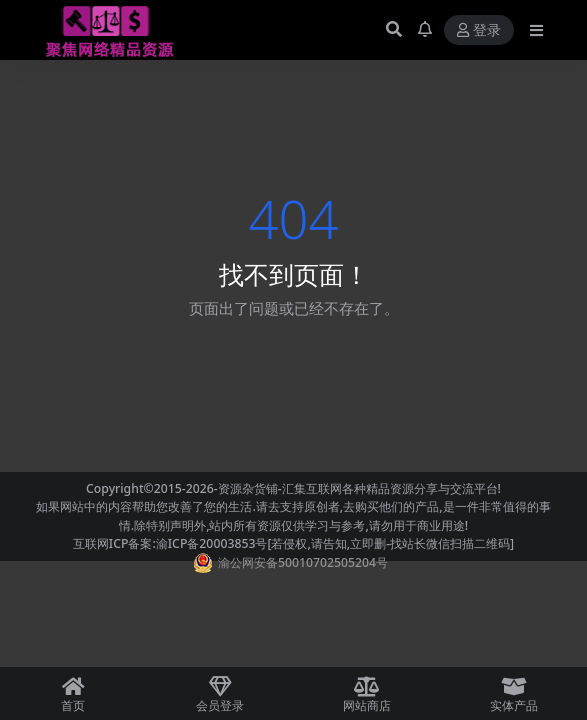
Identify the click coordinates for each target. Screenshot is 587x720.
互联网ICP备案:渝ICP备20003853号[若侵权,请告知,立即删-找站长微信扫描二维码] (293, 543)
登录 (479, 30)
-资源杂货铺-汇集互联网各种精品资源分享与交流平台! (357, 488)
